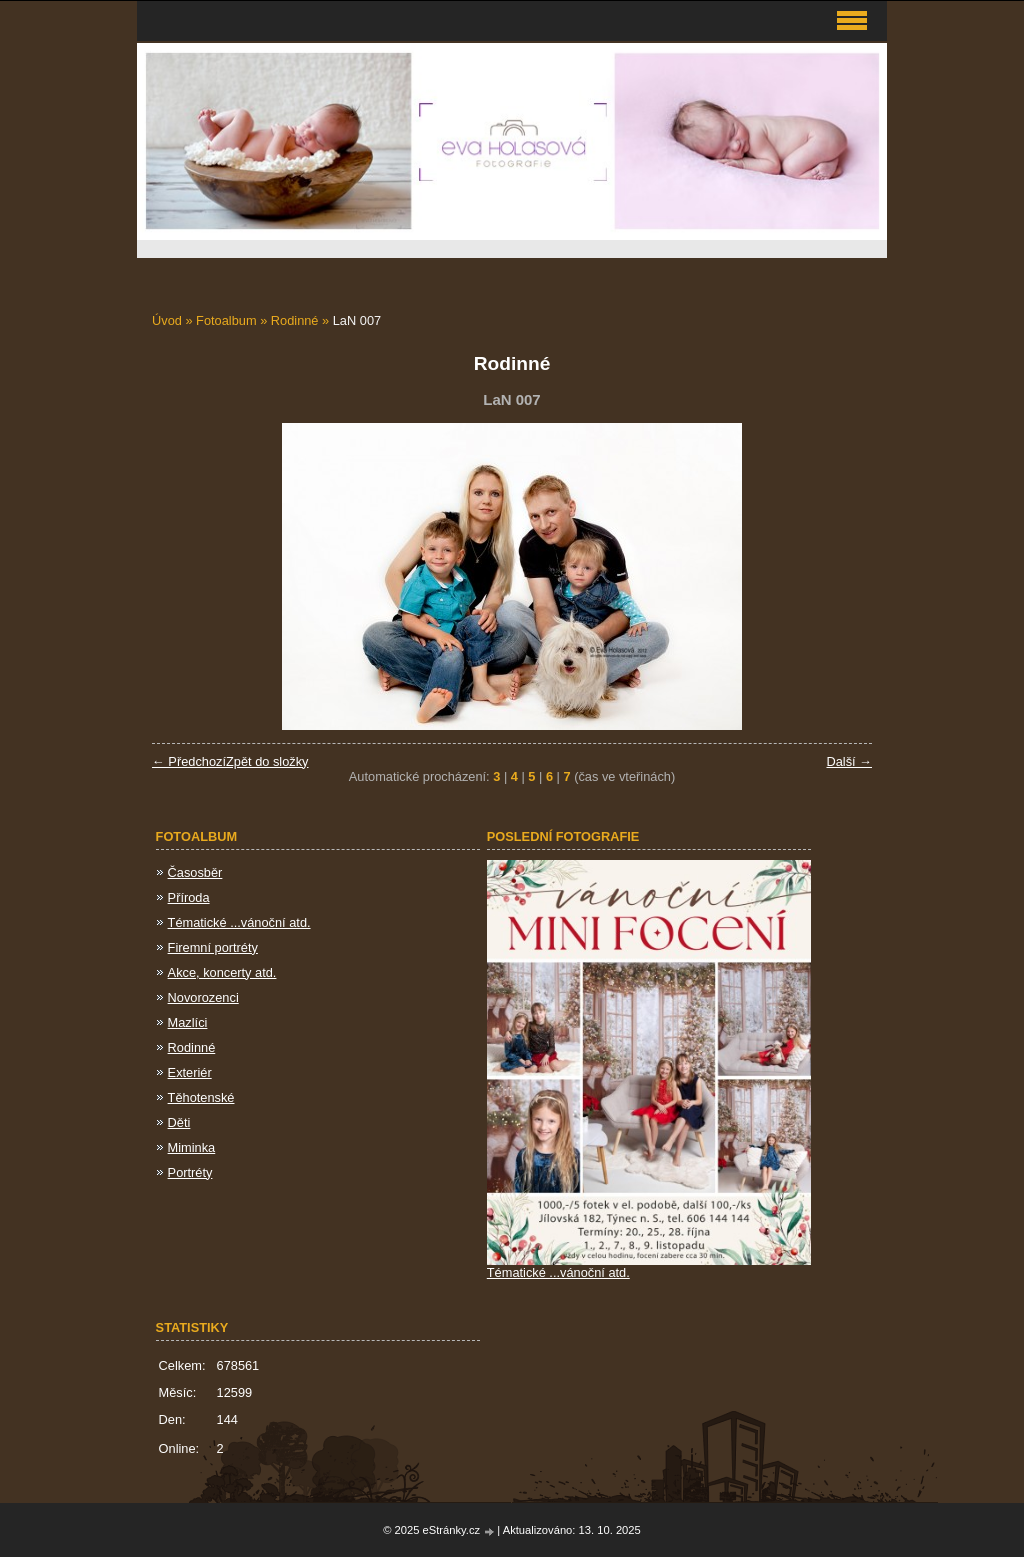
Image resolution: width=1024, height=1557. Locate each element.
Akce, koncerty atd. (222, 972)
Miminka (192, 1147)
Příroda (189, 897)
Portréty (190, 1172)
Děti (179, 1122)
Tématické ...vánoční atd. (239, 922)
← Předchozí (189, 761)
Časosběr (195, 872)
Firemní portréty (213, 947)
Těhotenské (201, 1097)
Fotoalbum (226, 320)
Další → (849, 761)
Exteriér (190, 1072)
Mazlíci (188, 1022)
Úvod (167, 320)
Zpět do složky (267, 761)
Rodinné (296, 320)
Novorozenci (203, 997)
